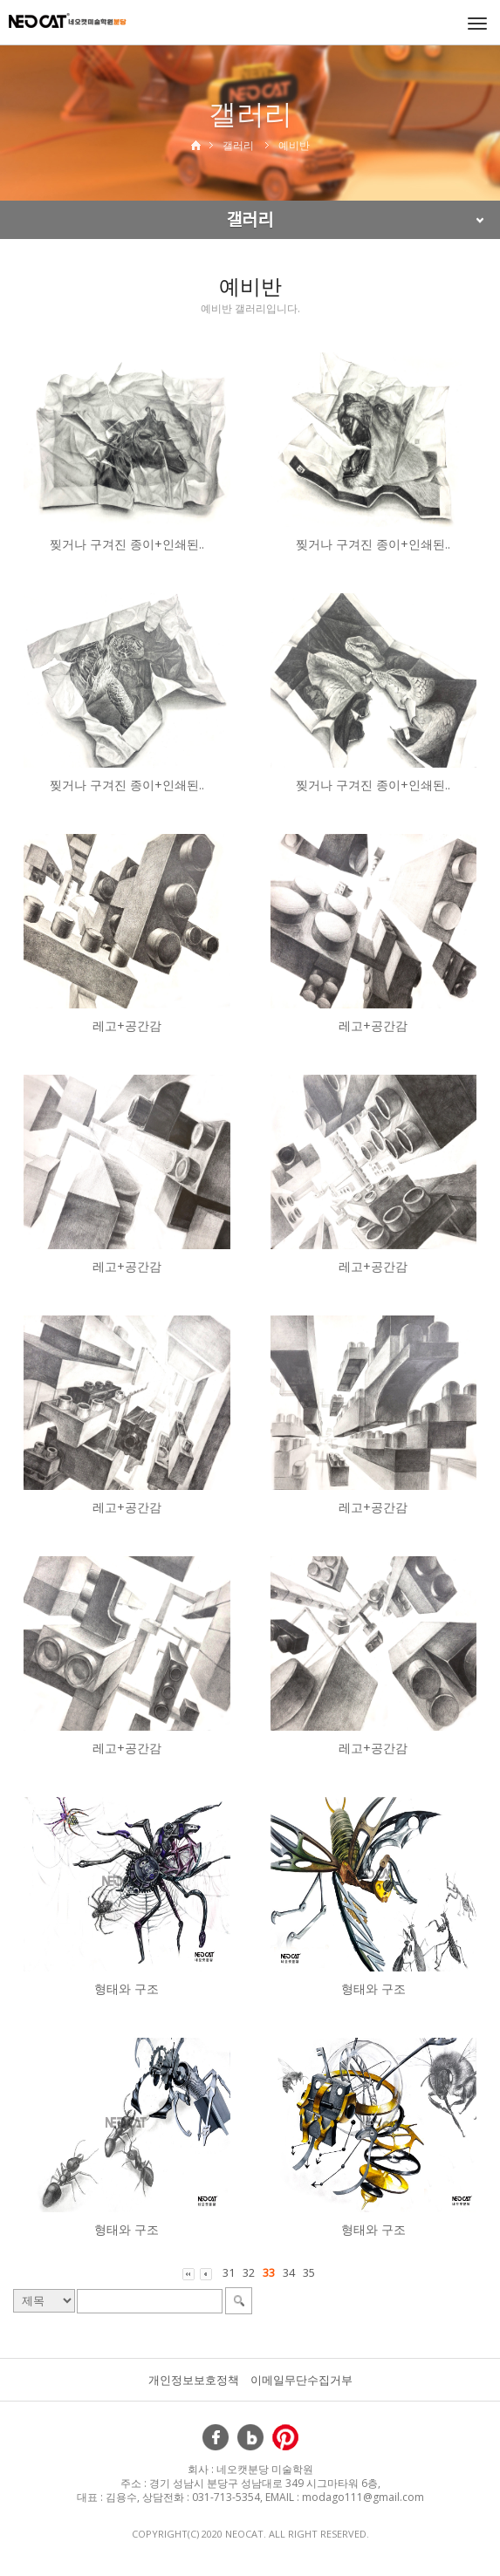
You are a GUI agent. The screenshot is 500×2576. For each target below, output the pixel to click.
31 (229, 2272)
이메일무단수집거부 (301, 2380)
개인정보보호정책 (193, 2380)
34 (289, 2272)
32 (249, 2272)
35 (309, 2272)
